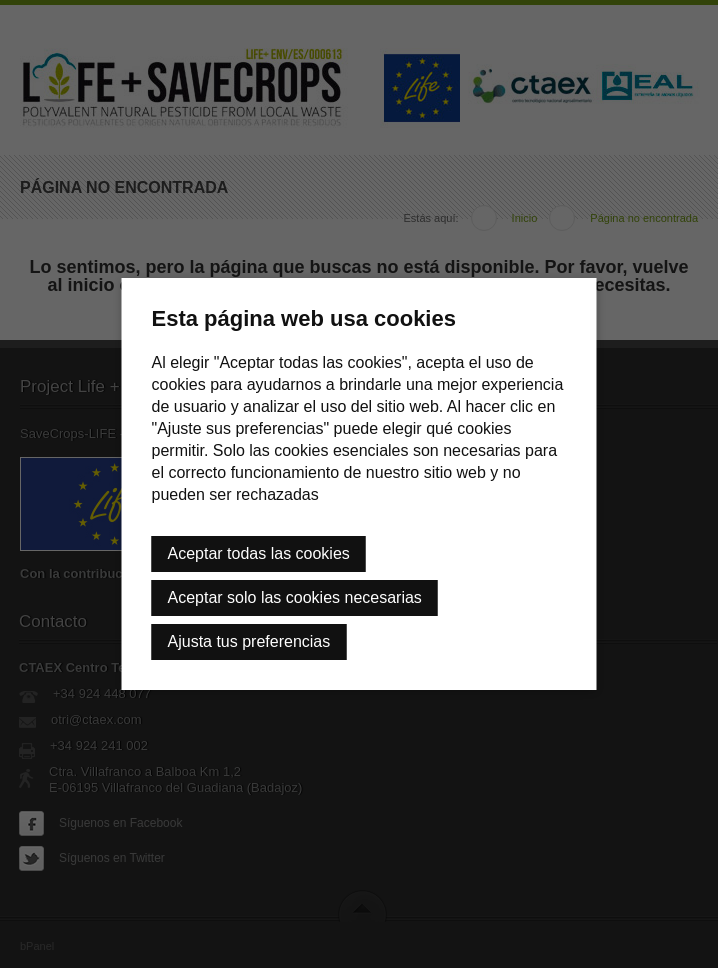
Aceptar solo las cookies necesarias (295, 597)
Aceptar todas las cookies (259, 553)
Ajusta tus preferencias (249, 641)
